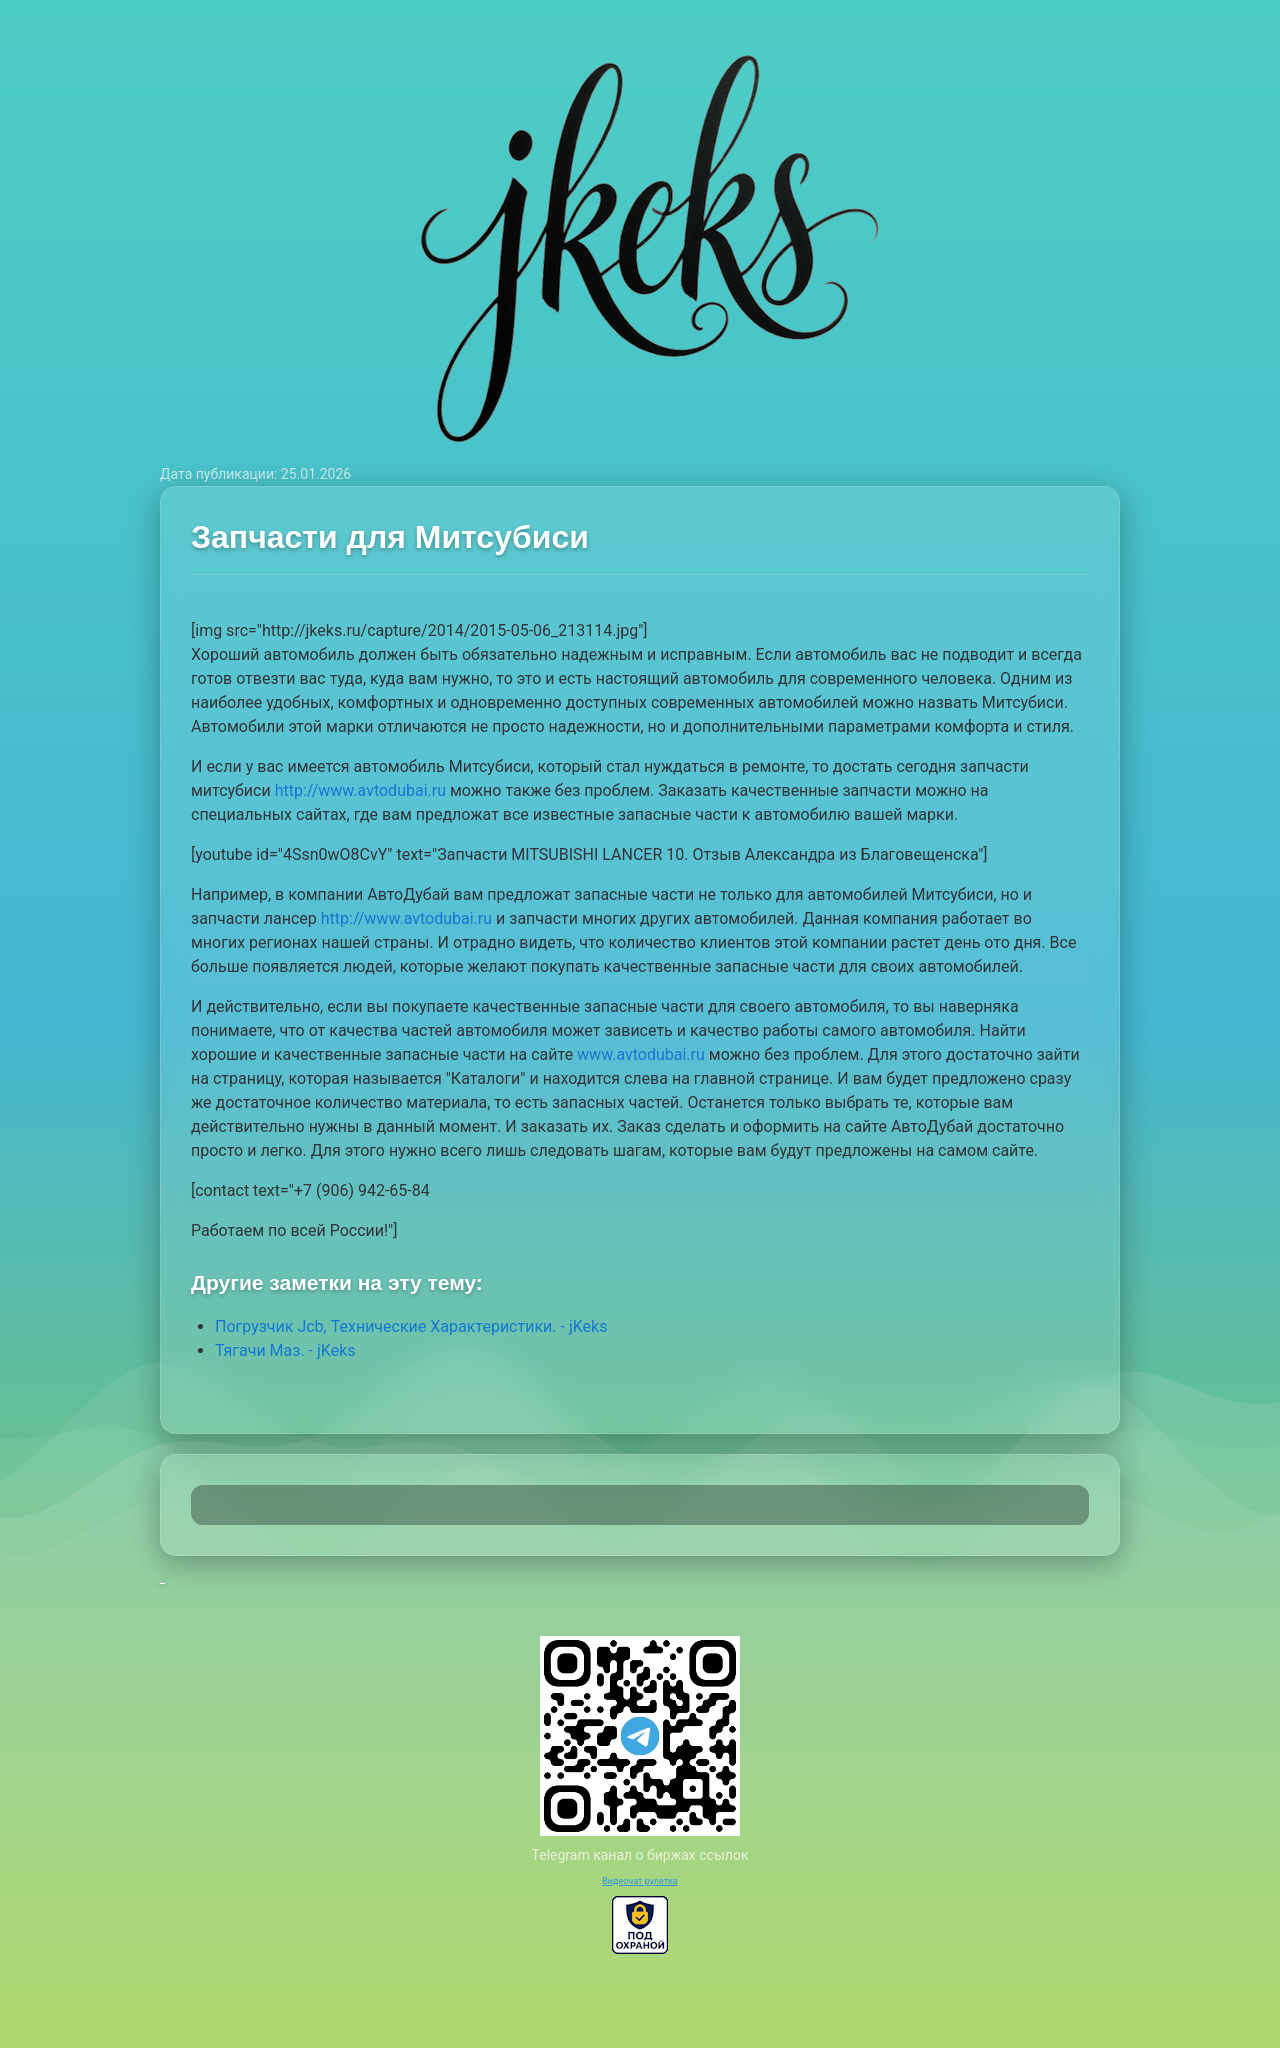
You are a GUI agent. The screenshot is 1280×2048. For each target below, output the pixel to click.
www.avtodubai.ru (641, 1054)
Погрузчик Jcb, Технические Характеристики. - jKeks (411, 1326)
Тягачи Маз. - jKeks (285, 1350)
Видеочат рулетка (640, 1881)
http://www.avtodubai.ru (360, 790)
